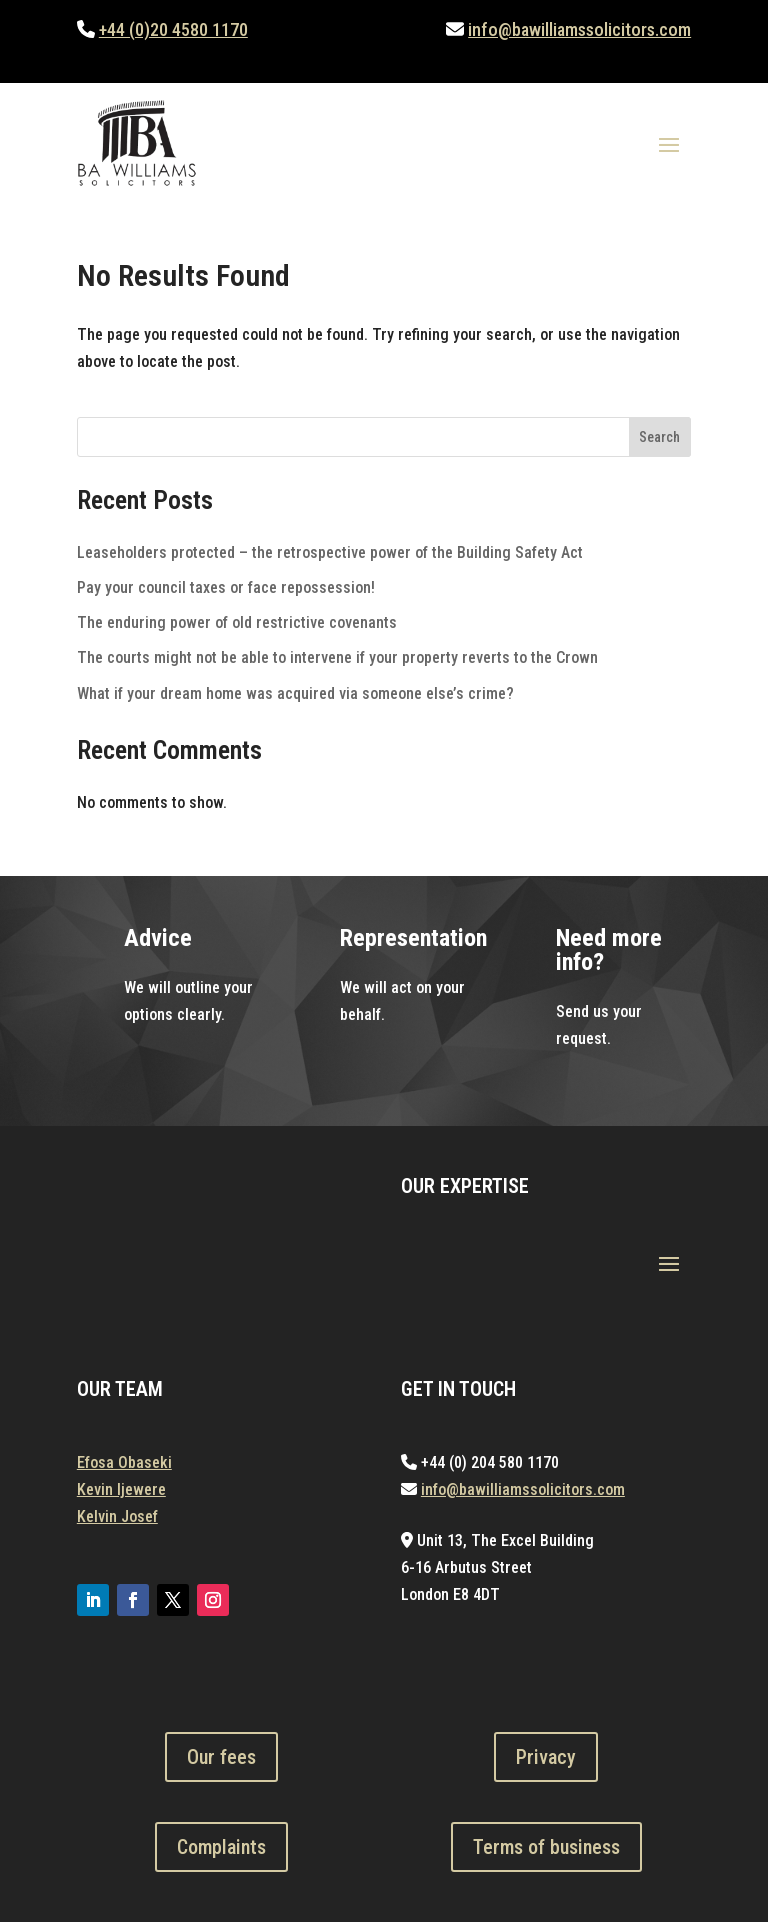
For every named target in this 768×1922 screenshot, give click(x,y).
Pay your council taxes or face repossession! (226, 587)
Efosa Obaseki (124, 1462)
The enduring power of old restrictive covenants (237, 622)
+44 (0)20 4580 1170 (173, 29)
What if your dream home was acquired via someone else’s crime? (295, 693)
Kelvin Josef (117, 1516)
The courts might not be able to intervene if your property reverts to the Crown (337, 657)
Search (659, 437)
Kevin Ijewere (121, 1489)
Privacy (546, 1757)
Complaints (221, 1847)
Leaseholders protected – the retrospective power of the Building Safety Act (330, 552)
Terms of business (546, 1847)
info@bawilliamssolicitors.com (579, 29)
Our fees (221, 1757)
